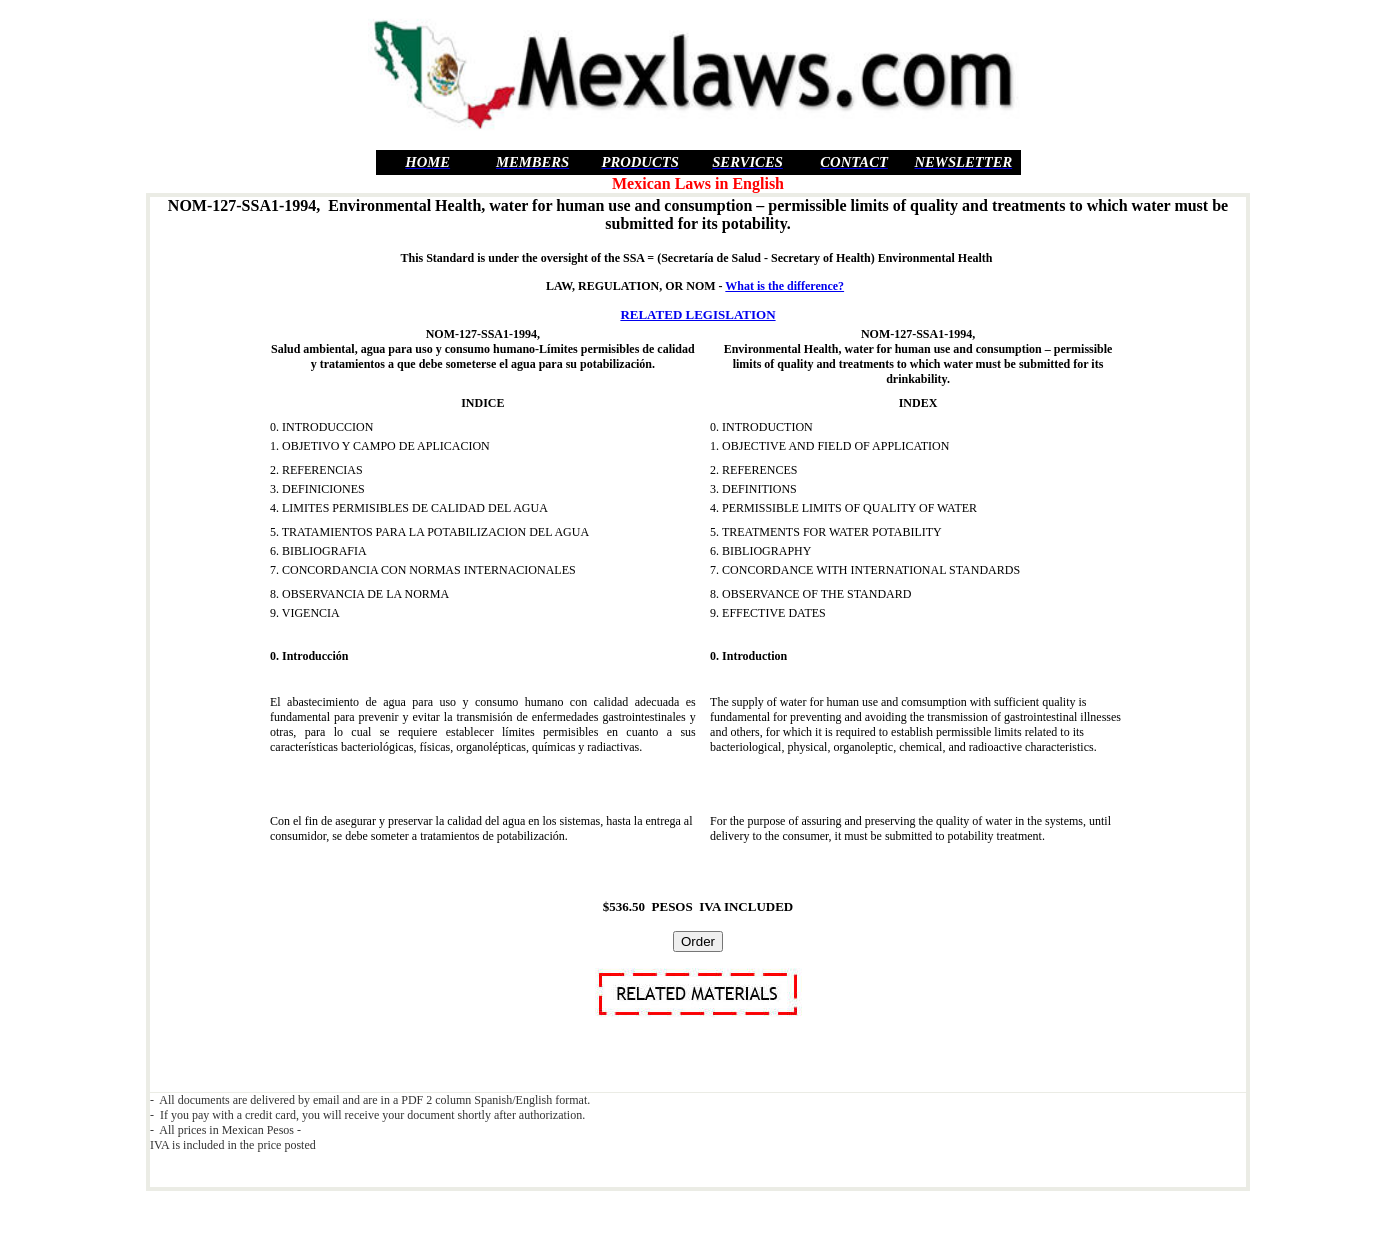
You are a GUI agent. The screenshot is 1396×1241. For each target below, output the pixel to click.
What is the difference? (784, 286)
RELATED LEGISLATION (697, 314)
